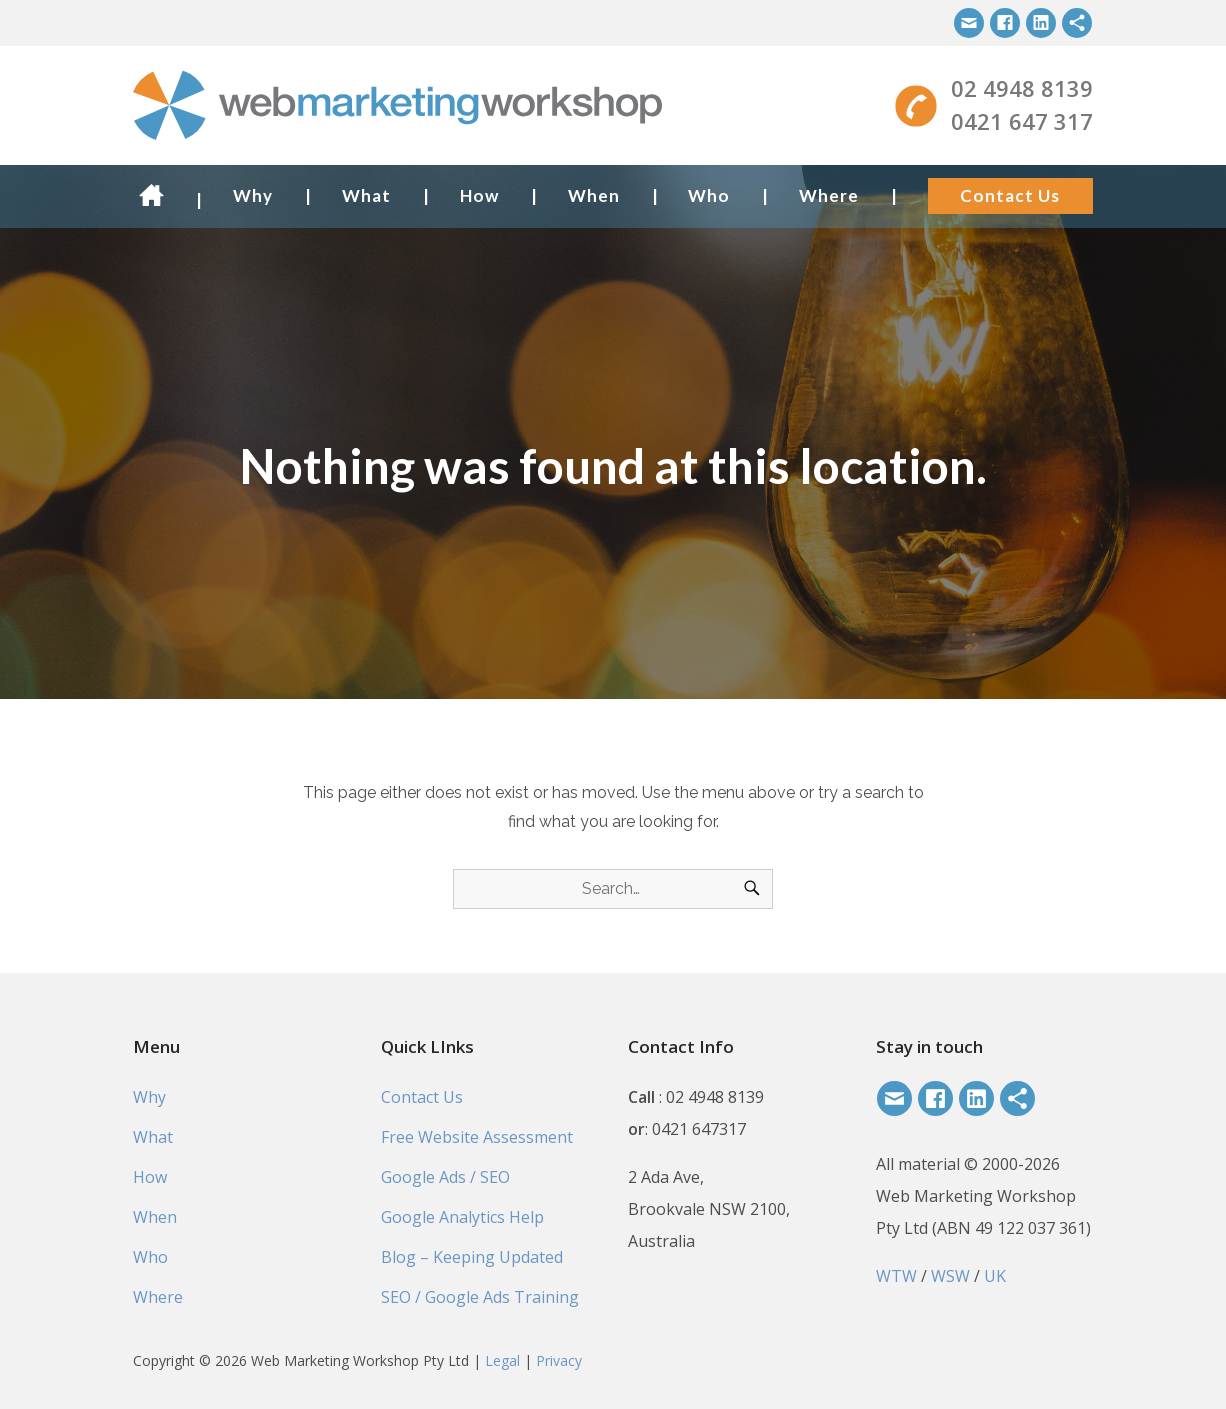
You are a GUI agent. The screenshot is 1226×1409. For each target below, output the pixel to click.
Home (156, 195)
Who (709, 195)
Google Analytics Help (462, 1217)
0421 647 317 (1022, 121)
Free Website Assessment (477, 1137)
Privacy (559, 1360)
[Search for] (613, 889)
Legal (502, 1360)
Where (829, 195)
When (594, 195)
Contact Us (1010, 195)
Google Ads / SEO (445, 1177)
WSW (950, 1276)
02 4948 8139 (1022, 88)
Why (253, 195)
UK (995, 1276)
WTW (896, 1276)
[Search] (752, 889)
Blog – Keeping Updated (472, 1257)
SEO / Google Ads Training (480, 1297)
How (479, 195)
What (366, 195)
